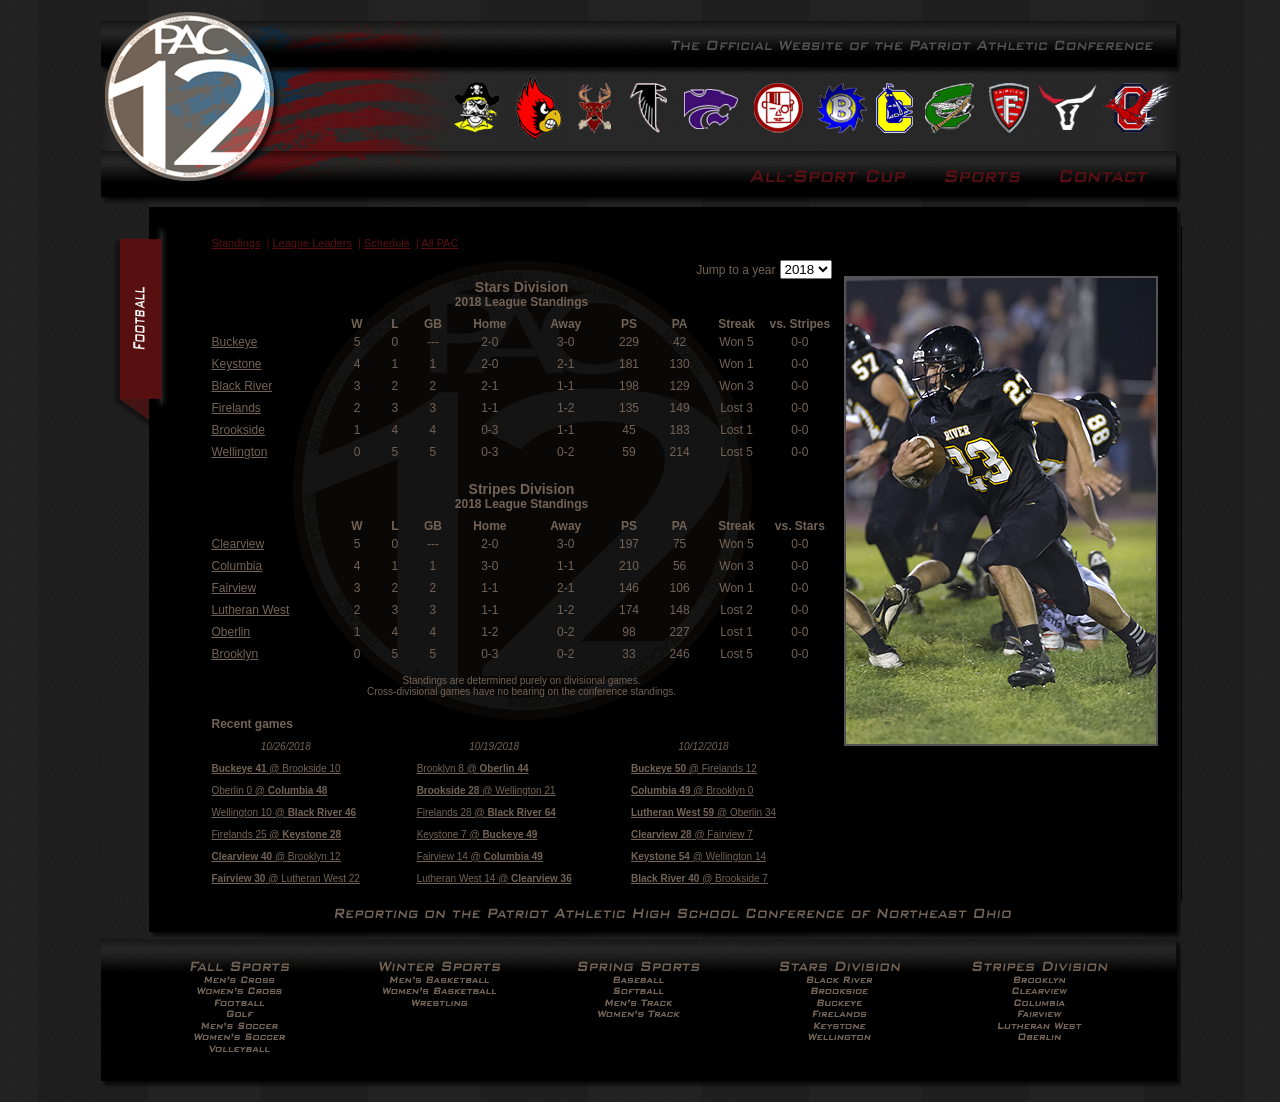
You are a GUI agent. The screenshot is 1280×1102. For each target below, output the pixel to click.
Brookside (238, 430)
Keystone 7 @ (477, 834)
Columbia (237, 566)
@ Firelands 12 (694, 768)
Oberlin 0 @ (270, 790)
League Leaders (312, 243)
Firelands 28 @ (486, 812)
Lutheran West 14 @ (494, 878)
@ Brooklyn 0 (692, 790)
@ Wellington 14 (698, 856)
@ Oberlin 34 (703, 812)
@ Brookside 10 (276, 768)
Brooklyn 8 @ (473, 768)
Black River (242, 386)
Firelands (236, 408)
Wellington (240, 452)
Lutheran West (251, 610)
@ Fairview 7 (692, 834)
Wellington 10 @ (284, 812)
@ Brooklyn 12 (276, 856)
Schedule (387, 243)
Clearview (238, 544)
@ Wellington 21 (486, 790)
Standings (236, 243)
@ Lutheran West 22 (286, 878)
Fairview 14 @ (480, 856)
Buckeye (235, 342)
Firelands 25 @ (277, 834)
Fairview (234, 588)
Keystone (237, 364)
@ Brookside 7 (699, 878)
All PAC (439, 243)
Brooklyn (235, 654)
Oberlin (231, 632)
